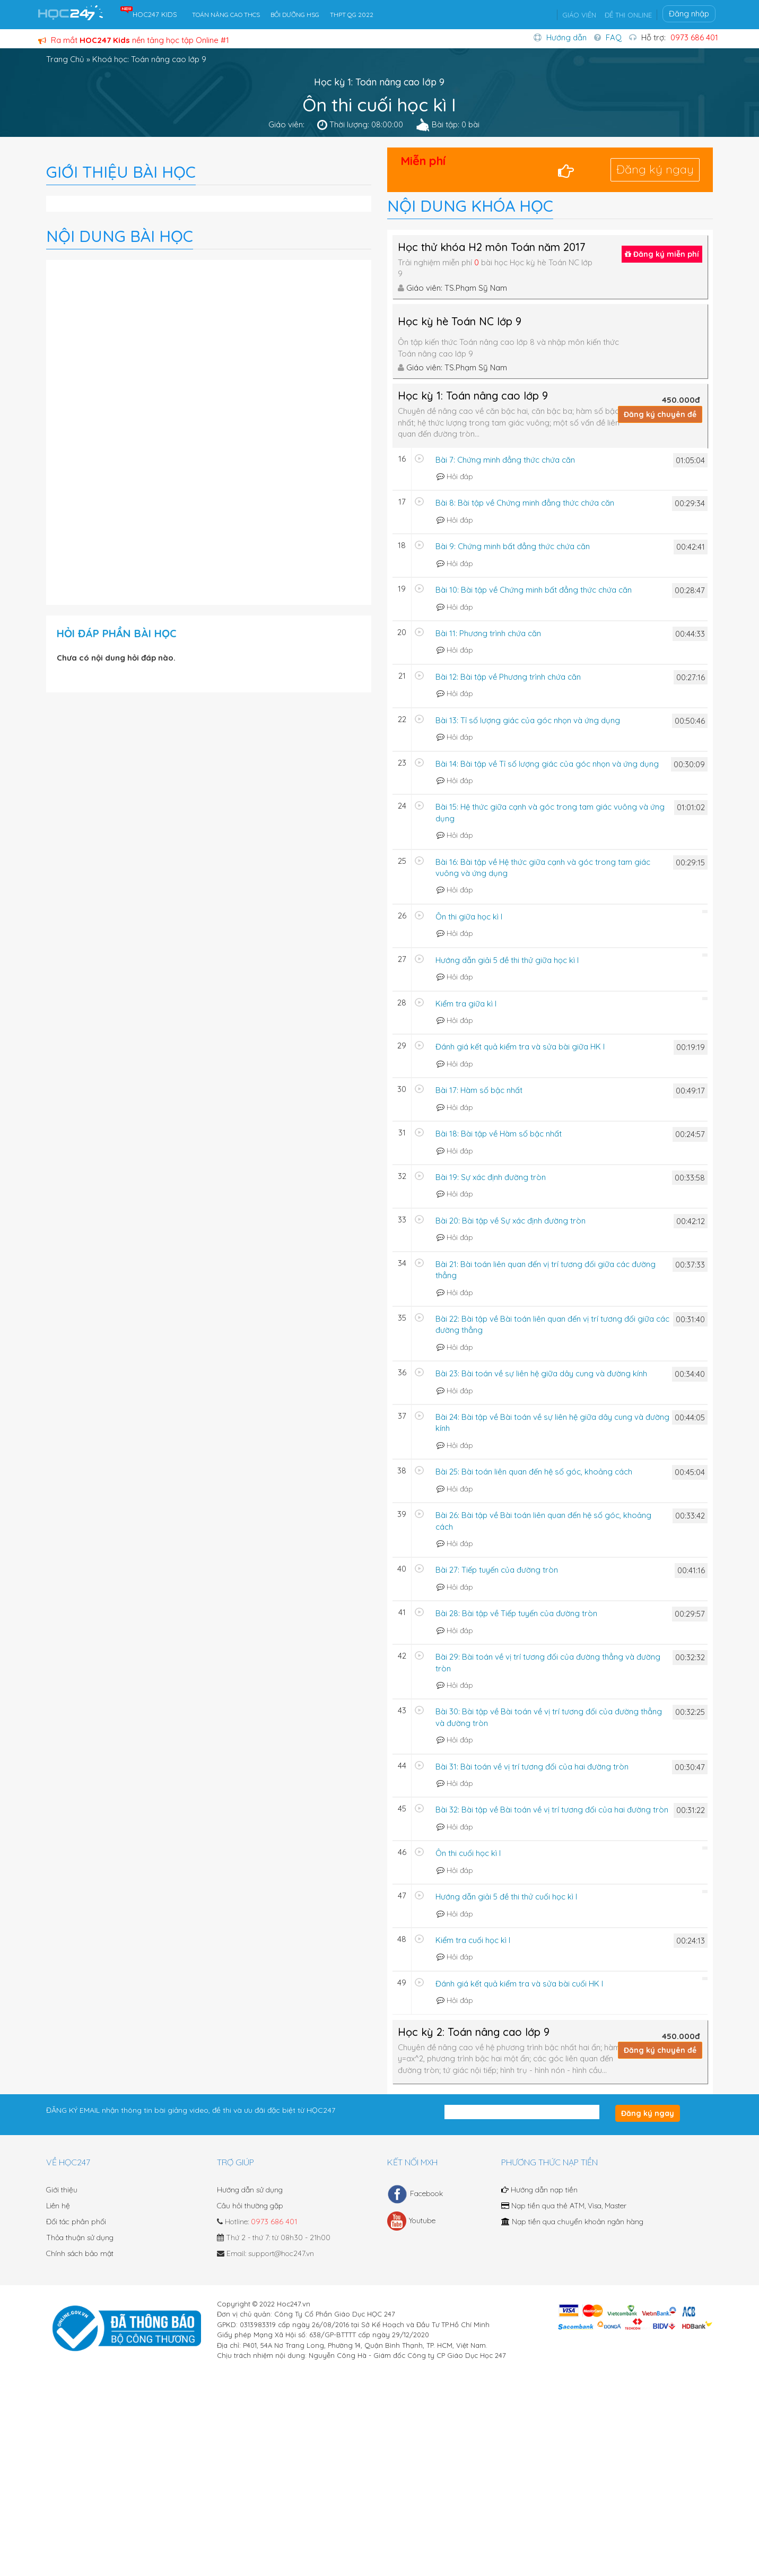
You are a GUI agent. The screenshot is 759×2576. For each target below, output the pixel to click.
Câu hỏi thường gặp (250, 2205)
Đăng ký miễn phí (662, 254)
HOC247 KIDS (155, 14)
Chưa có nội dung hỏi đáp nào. (116, 658)
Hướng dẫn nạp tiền (539, 2190)
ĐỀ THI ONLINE (628, 15)
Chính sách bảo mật (80, 2253)
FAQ (614, 37)
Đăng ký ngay (655, 169)
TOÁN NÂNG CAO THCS (226, 15)
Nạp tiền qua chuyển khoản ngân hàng (572, 2221)
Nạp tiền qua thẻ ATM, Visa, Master (563, 2205)
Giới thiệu (61, 2190)
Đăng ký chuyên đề (660, 414)
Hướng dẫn (566, 37)
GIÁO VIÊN (579, 15)
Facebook (415, 2194)
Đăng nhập (689, 13)
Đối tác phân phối (76, 2221)
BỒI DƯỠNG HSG (295, 15)
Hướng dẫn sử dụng (250, 2190)
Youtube (411, 2221)
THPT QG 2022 (351, 15)
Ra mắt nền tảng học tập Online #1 (133, 40)
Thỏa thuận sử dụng (80, 2237)
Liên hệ (58, 2205)
